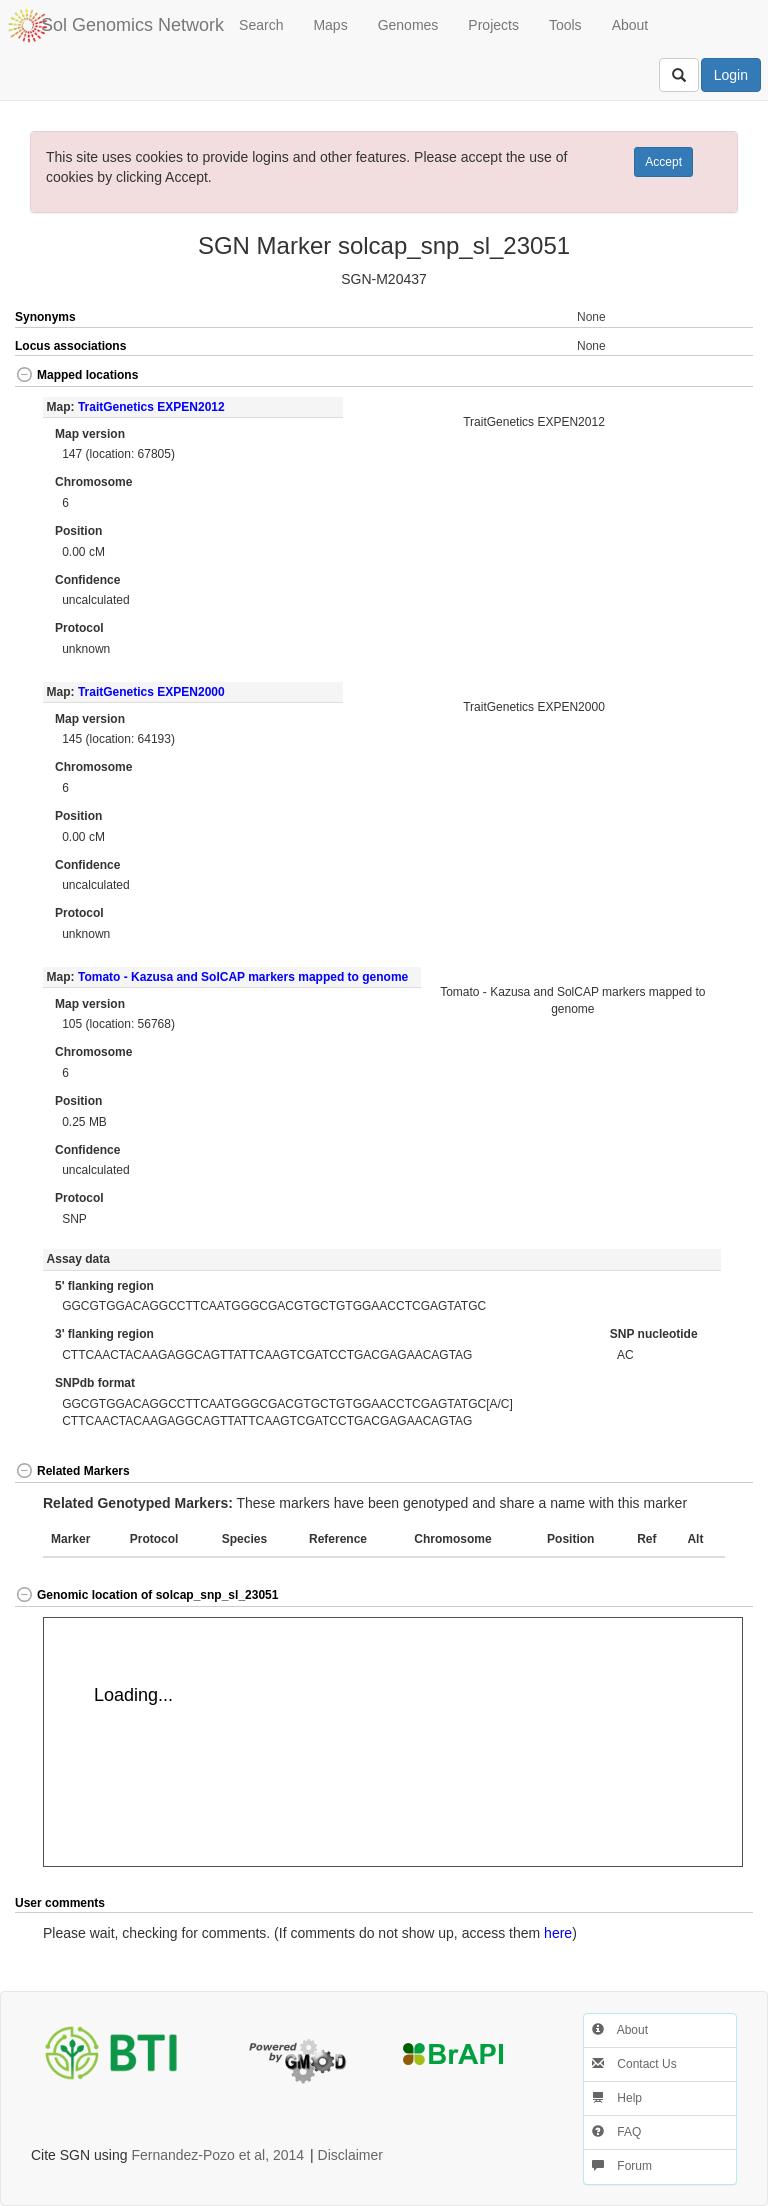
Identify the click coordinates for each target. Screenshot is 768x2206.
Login (731, 75)
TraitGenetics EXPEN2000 (151, 692)
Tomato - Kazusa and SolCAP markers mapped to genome (243, 977)
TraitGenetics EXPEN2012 (151, 407)
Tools (565, 25)
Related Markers (72, 1471)
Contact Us (634, 2064)
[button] (716, 376)
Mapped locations (76, 375)
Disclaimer (350, 2155)
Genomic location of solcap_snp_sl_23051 (146, 1595)
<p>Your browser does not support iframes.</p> (393, 1742)
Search (261, 25)
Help (617, 2098)
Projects (493, 25)
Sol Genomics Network (132, 25)
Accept (663, 162)
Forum (622, 2166)
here (558, 1933)
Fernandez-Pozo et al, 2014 (217, 2155)
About (630, 25)
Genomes (408, 25)
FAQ (616, 2132)
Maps (330, 25)
